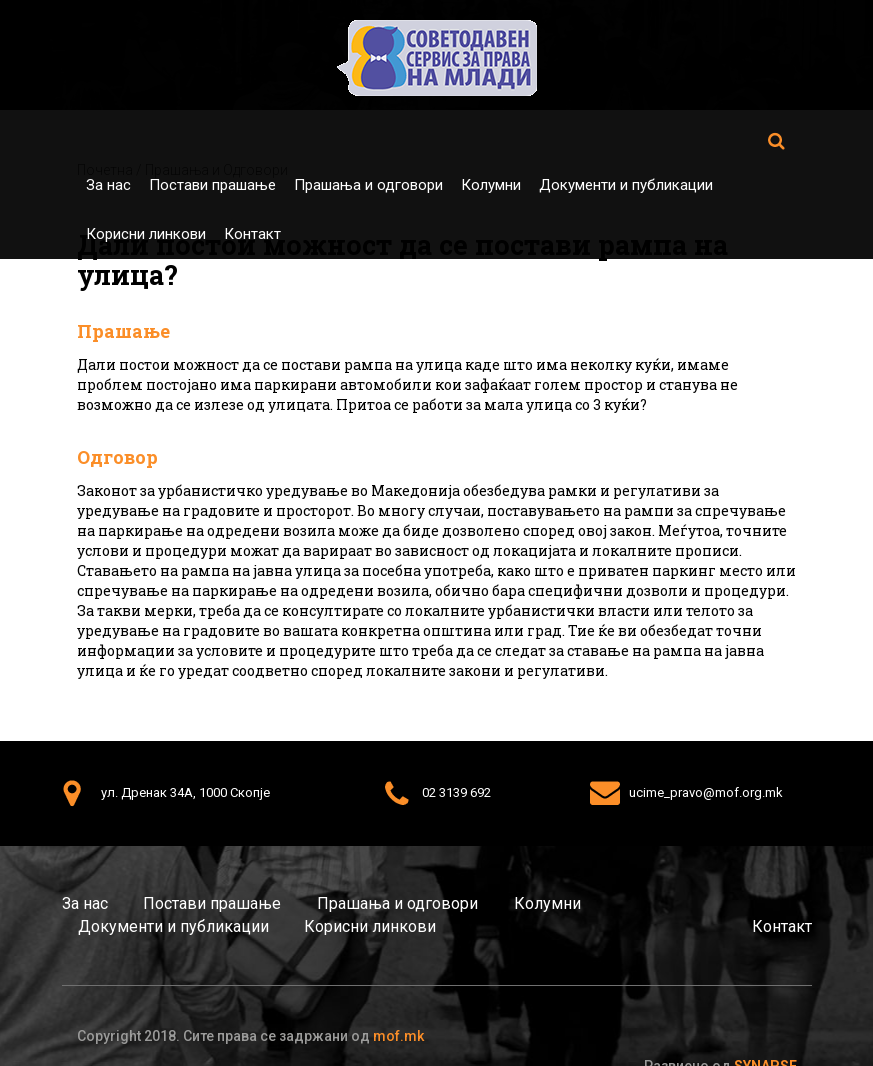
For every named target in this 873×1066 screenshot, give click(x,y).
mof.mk (398, 1036)
